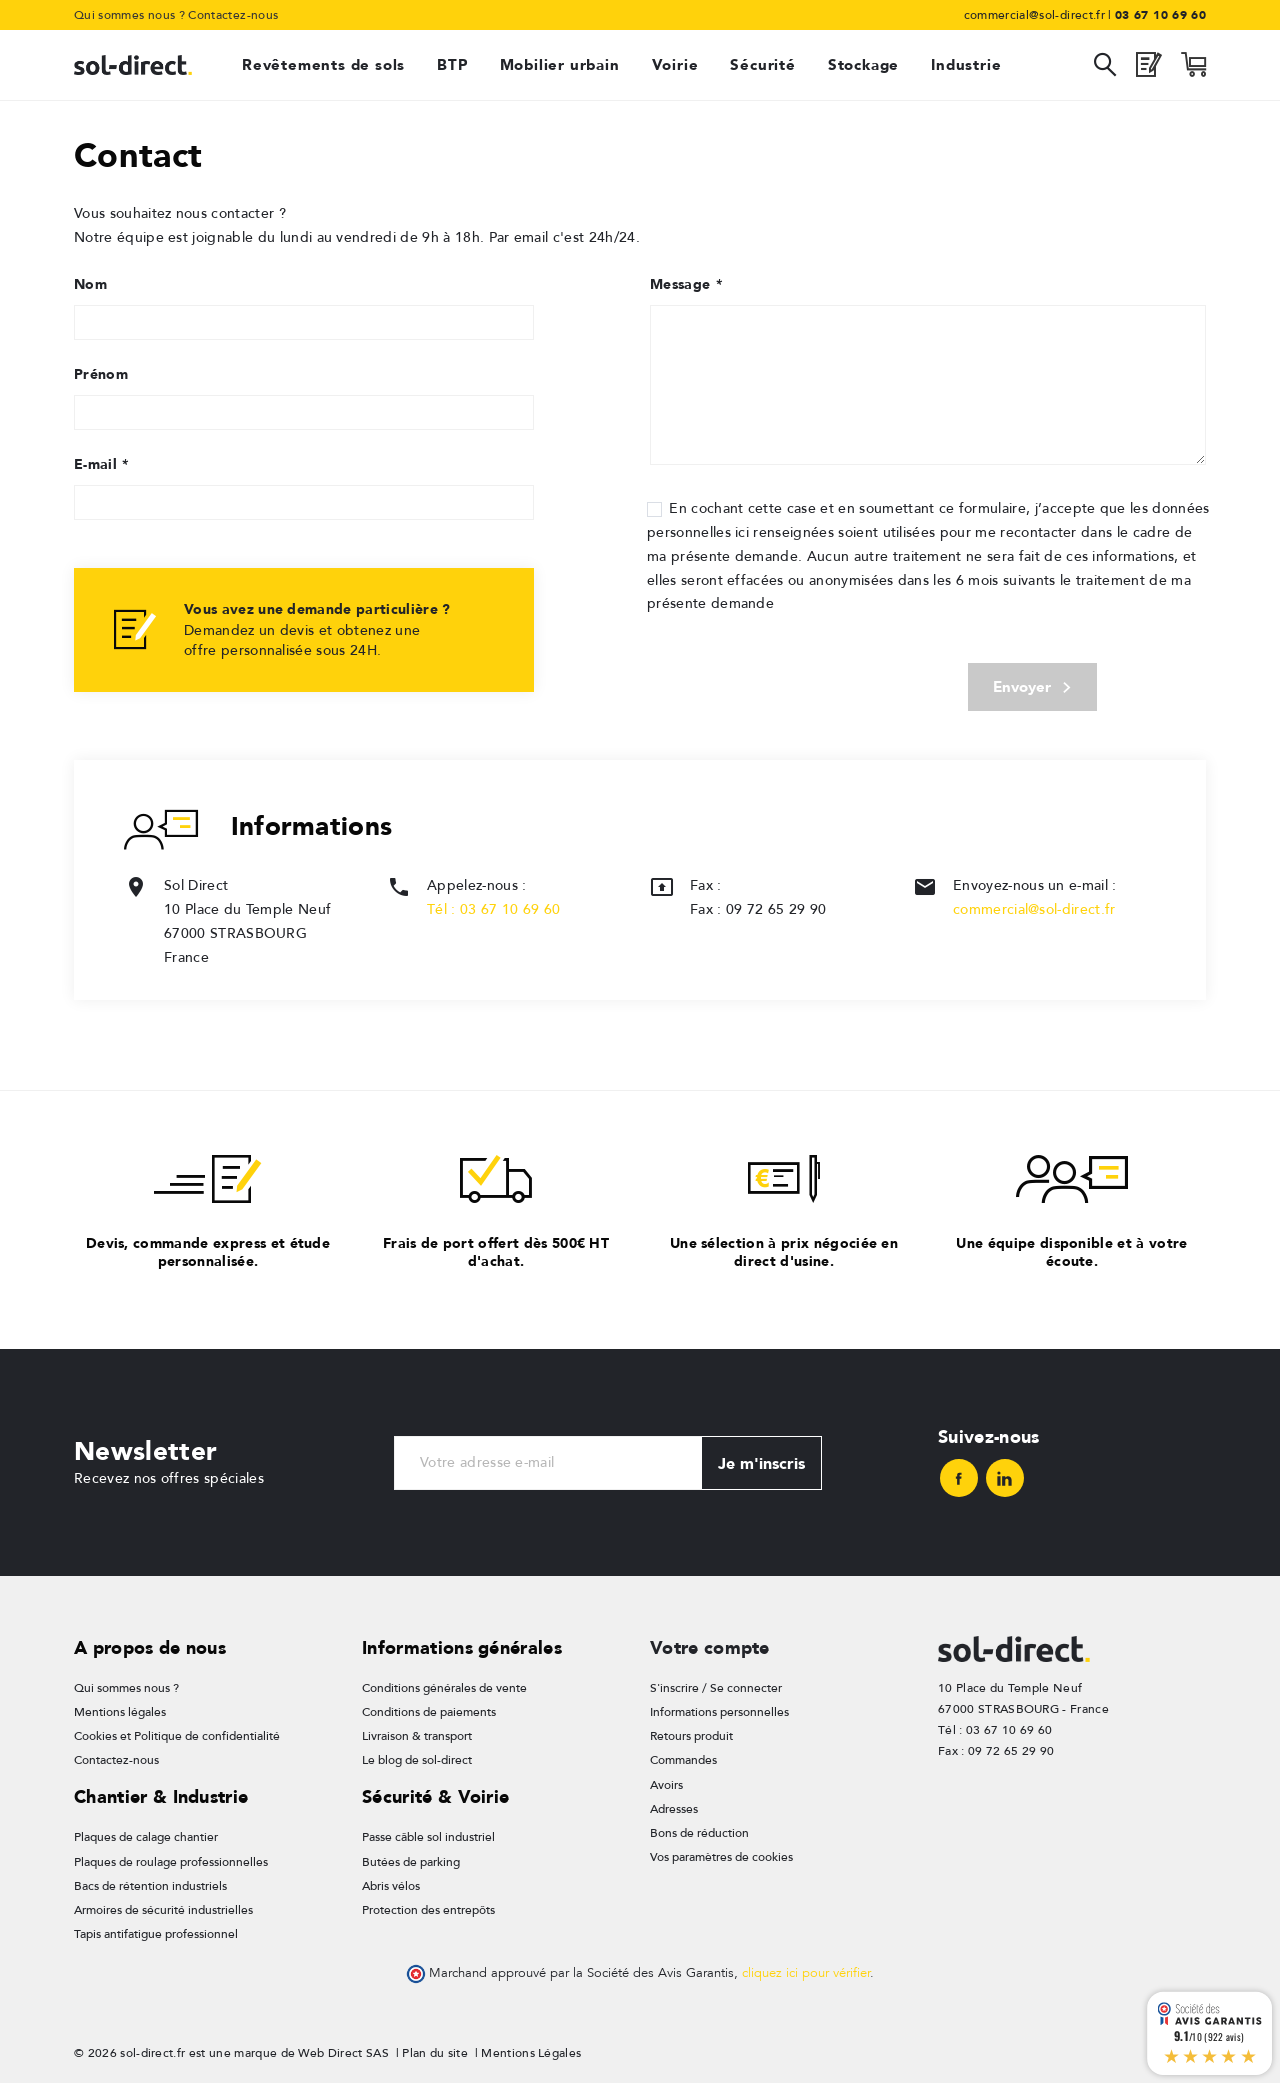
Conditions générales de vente (444, 1690)
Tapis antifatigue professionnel (156, 1930)
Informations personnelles (719, 1714)
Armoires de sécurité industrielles (163, 1907)
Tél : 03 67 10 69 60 (493, 911)
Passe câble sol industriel (428, 1837)
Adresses (674, 1807)
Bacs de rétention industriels (150, 1883)
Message (685, 284)
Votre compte (710, 1649)
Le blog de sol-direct (417, 1760)
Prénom (101, 374)
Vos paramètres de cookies (721, 1854)
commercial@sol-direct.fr (1034, 911)
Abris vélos (391, 1883)
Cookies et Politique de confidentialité (177, 1737)
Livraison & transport (417, 1737)
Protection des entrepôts (428, 1907)
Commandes (683, 1760)
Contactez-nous (233, 15)
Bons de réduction (699, 1831)
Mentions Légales (531, 2048)
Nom (90, 284)
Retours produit (691, 1737)
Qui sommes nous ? (129, 15)
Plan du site (435, 2048)
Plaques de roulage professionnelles (171, 1860)
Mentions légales (120, 1714)
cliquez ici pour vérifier (806, 1969)
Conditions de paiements (429, 1714)
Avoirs (666, 1784)
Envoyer (1031, 688)
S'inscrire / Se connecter (716, 1690)
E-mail (101, 464)
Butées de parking (411, 1860)
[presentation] (792, 679)
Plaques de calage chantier (146, 1837)
